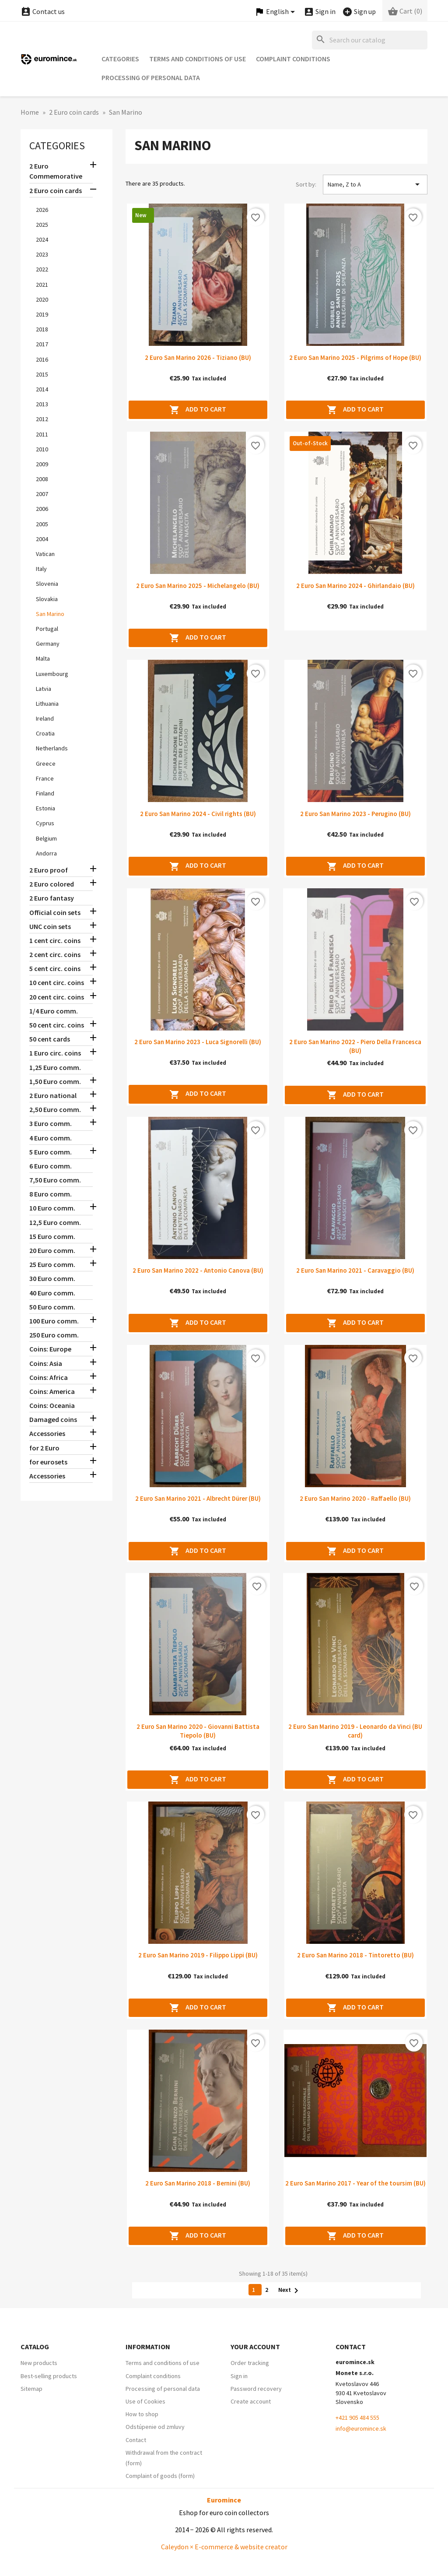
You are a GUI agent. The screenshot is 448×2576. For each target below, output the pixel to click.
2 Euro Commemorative (55, 171)
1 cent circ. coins (54, 940)
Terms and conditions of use (197, 58)
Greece (46, 763)
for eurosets (48, 1461)
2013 (42, 404)
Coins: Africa (48, 1377)
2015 (42, 374)
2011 (42, 434)
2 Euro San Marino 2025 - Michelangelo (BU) (197, 585)
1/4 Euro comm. (53, 1010)
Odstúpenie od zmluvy (155, 2427)
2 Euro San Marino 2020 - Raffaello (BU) (355, 1498)
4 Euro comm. (50, 1137)
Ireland (45, 718)
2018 (42, 329)
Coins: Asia (45, 1363)
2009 (42, 464)
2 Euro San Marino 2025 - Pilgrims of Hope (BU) (355, 357)
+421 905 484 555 (357, 2417)
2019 (42, 314)
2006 (42, 509)
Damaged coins (53, 1419)
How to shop (142, 2414)
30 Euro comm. (52, 1278)
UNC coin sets (50, 926)
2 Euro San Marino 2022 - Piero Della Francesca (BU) (355, 1046)
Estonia (45, 808)
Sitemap (31, 2389)
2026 (42, 210)
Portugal (47, 629)
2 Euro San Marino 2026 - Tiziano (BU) (198, 357)
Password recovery (256, 2389)
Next (289, 2290)
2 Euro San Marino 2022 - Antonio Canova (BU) (198, 1270)
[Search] (369, 40)
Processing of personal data (151, 77)
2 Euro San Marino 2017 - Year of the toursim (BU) (355, 2183)
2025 (42, 225)
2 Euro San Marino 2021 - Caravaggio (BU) (355, 1270)
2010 (42, 449)
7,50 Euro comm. (55, 1179)
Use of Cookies (145, 2401)
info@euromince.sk (361, 2428)
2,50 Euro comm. (55, 1109)
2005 (42, 524)
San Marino (50, 614)
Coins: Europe (50, 1348)
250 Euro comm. (54, 1334)
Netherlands (52, 748)
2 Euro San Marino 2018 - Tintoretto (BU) (355, 1955)
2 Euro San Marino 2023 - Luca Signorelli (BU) (197, 1042)
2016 (42, 359)
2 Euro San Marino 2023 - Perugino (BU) (355, 813)
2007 (42, 494)
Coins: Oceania (52, 1405)
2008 (42, 479)
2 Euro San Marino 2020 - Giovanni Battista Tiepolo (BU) (197, 1730)
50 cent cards (49, 1039)
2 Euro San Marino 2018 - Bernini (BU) (197, 2183)
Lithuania (47, 703)
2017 (42, 344)
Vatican (45, 554)
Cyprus (45, 823)
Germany (48, 644)
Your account (255, 2346)
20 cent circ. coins (56, 996)
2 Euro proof (48, 870)
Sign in (239, 2376)
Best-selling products (49, 2376)
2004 (42, 539)
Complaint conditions (293, 58)
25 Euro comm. (52, 1264)
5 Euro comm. (50, 1151)
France (45, 778)
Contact (136, 2440)
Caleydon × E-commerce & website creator (224, 2546)
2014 (42, 389)
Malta (43, 658)
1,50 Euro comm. (55, 1081)
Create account (251, 2401)
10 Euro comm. (52, 1208)
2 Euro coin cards (55, 190)
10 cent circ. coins (56, 982)
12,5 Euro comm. (55, 1222)
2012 (42, 419)
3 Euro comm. (50, 1123)
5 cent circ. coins (54, 968)
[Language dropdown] (276, 12)
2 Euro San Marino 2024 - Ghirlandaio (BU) (355, 585)
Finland (45, 793)
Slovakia (47, 599)
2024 (42, 239)
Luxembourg (52, 674)
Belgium (46, 838)
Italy (41, 569)
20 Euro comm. (52, 1250)
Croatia (45, 733)
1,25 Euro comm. (55, 1067)
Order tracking (250, 2363)
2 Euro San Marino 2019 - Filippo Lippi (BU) (198, 1955)
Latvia (43, 689)
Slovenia (47, 584)
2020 (42, 299)
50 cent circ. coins (56, 1025)
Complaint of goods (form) (160, 2476)
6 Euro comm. (50, 1165)
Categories (120, 58)
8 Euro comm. (50, 1193)
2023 (42, 254)
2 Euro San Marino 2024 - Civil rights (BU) (198, 813)
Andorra (46, 853)
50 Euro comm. (52, 1306)
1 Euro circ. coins (55, 1053)
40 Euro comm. (52, 1292)
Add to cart (197, 410)
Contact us (43, 11)
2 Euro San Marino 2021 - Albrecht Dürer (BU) (198, 1498)
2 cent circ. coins (54, 954)
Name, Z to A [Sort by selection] (375, 184)
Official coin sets (54, 912)
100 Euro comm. (54, 1320)
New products (39, 2363)
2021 (42, 285)
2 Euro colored (51, 884)
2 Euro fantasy (51, 898)
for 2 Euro (44, 1447)
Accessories (47, 1433)
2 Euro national (53, 1095)
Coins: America (52, 1391)
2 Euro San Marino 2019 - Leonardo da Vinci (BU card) (355, 1730)
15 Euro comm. (52, 1236)
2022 (42, 269)
